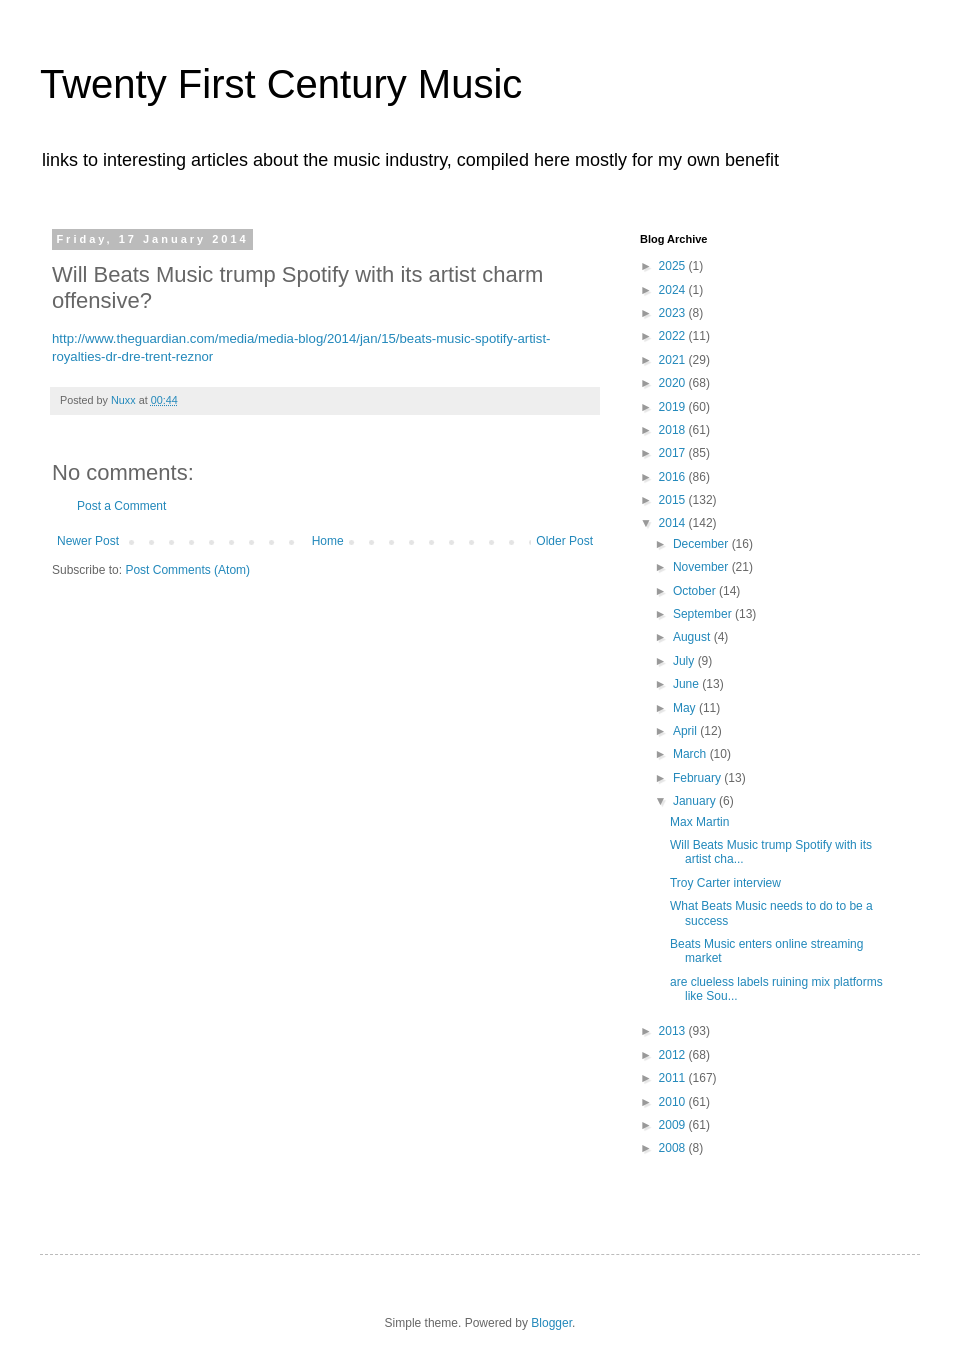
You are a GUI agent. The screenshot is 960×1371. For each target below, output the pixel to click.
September (704, 614)
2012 (674, 1055)
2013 (674, 1031)
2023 (674, 313)
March (691, 754)
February (698, 778)
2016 (674, 477)
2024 (674, 290)
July (685, 661)
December (702, 544)
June (687, 684)
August (693, 637)
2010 (674, 1102)
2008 (674, 1148)
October (696, 591)
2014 (674, 523)
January (696, 801)
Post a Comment (121, 506)
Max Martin (699, 822)
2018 (674, 430)
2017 (674, 453)
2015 (674, 500)
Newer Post (88, 541)
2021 (674, 360)
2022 (674, 336)
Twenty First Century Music (281, 84)
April (686, 731)
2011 (674, 1078)
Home (328, 541)
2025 (674, 266)
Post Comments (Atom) (187, 570)
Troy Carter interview (725, 883)
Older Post (564, 541)
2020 (674, 383)
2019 (674, 407)
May (686, 708)
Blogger (551, 1323)
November (702, 567)
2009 (674, 1125)
